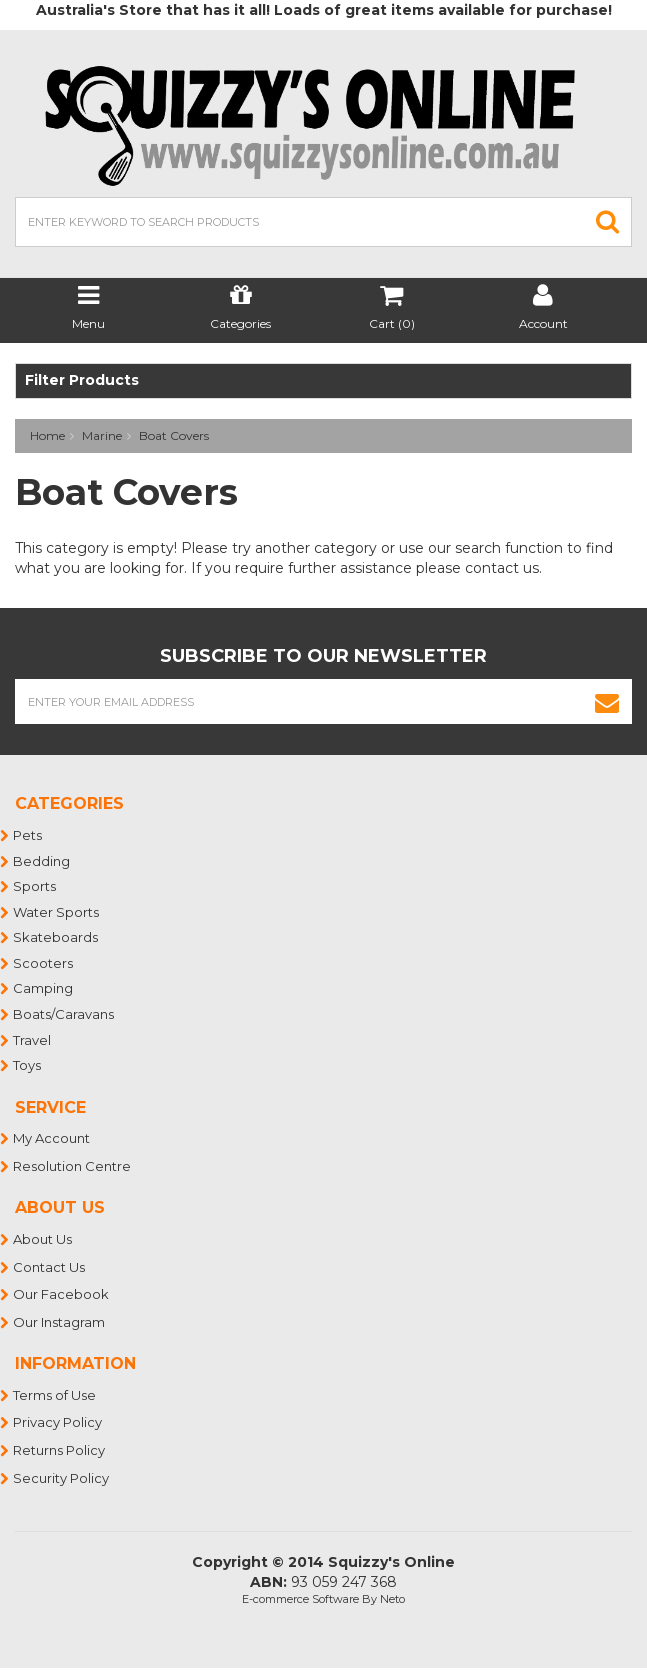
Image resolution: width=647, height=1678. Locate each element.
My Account (52, 1138)
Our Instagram (60, 1322)
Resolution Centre (73, 1166)
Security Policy (62, 1478)
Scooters (44, 963)
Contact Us (50, 1267)
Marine (102, 435)
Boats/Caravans (64, 1014)
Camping (44, 988)
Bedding (42, 861)
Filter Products (82, 380)
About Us (43, 1239)
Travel (33, 1040)
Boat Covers (174, 435)
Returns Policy (60, 1450)
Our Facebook (62, 1294)
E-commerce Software (300, 1599)
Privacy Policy (58, 1422)
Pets (28, 835)
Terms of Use (55, 1395)
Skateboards (56, 937)
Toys (28, 1065)
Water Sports (57, 912)
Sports (35, 886)
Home (47, 435)
